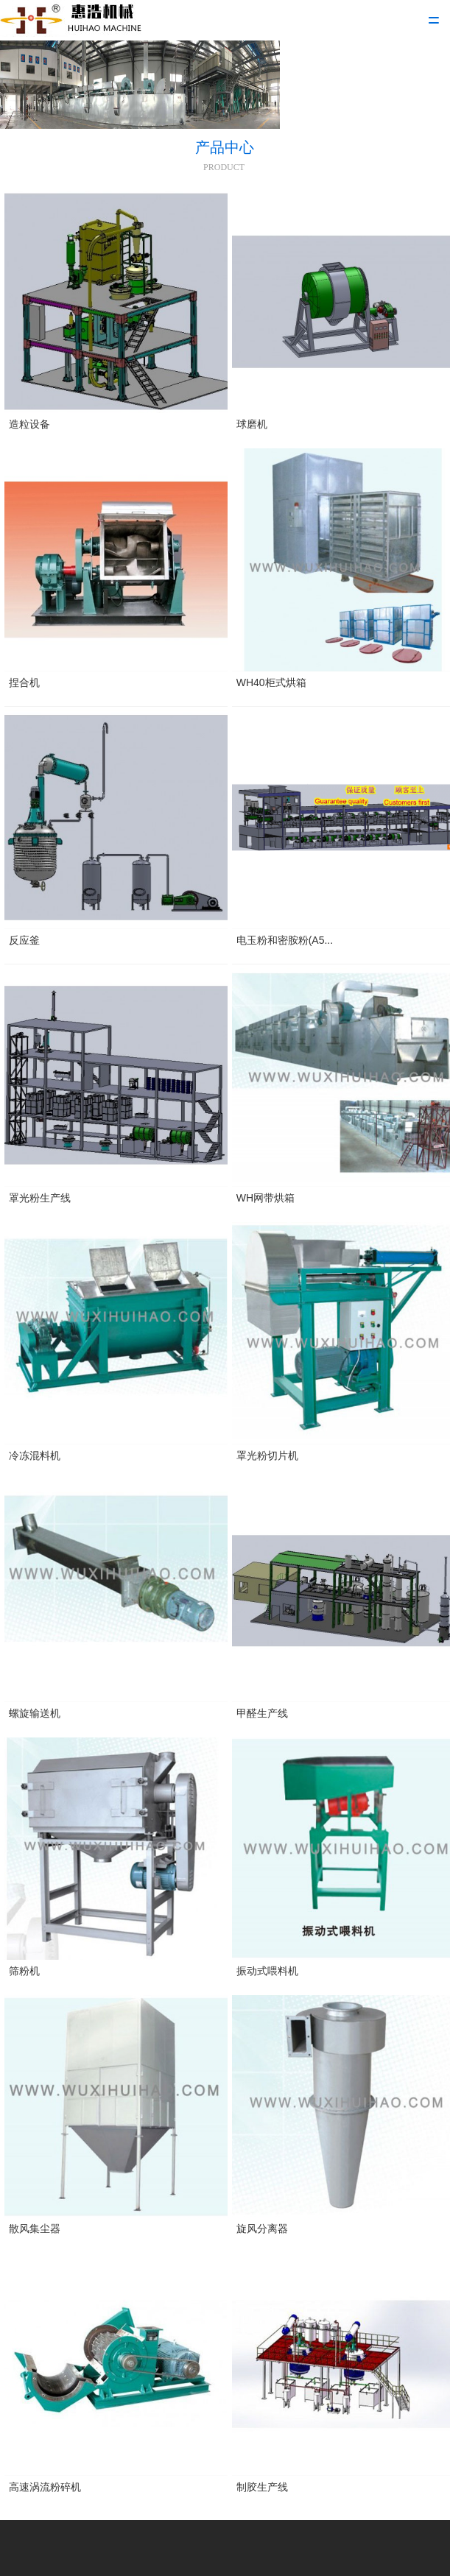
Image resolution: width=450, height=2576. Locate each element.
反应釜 (24, 940)
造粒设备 (29, 424)
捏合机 (24, 682)
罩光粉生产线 (40, 1198)
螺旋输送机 (34, 1713)
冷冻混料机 (34, 1455)
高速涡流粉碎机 (45, 2487)
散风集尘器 (34, 2228)
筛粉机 (24, 1971)
